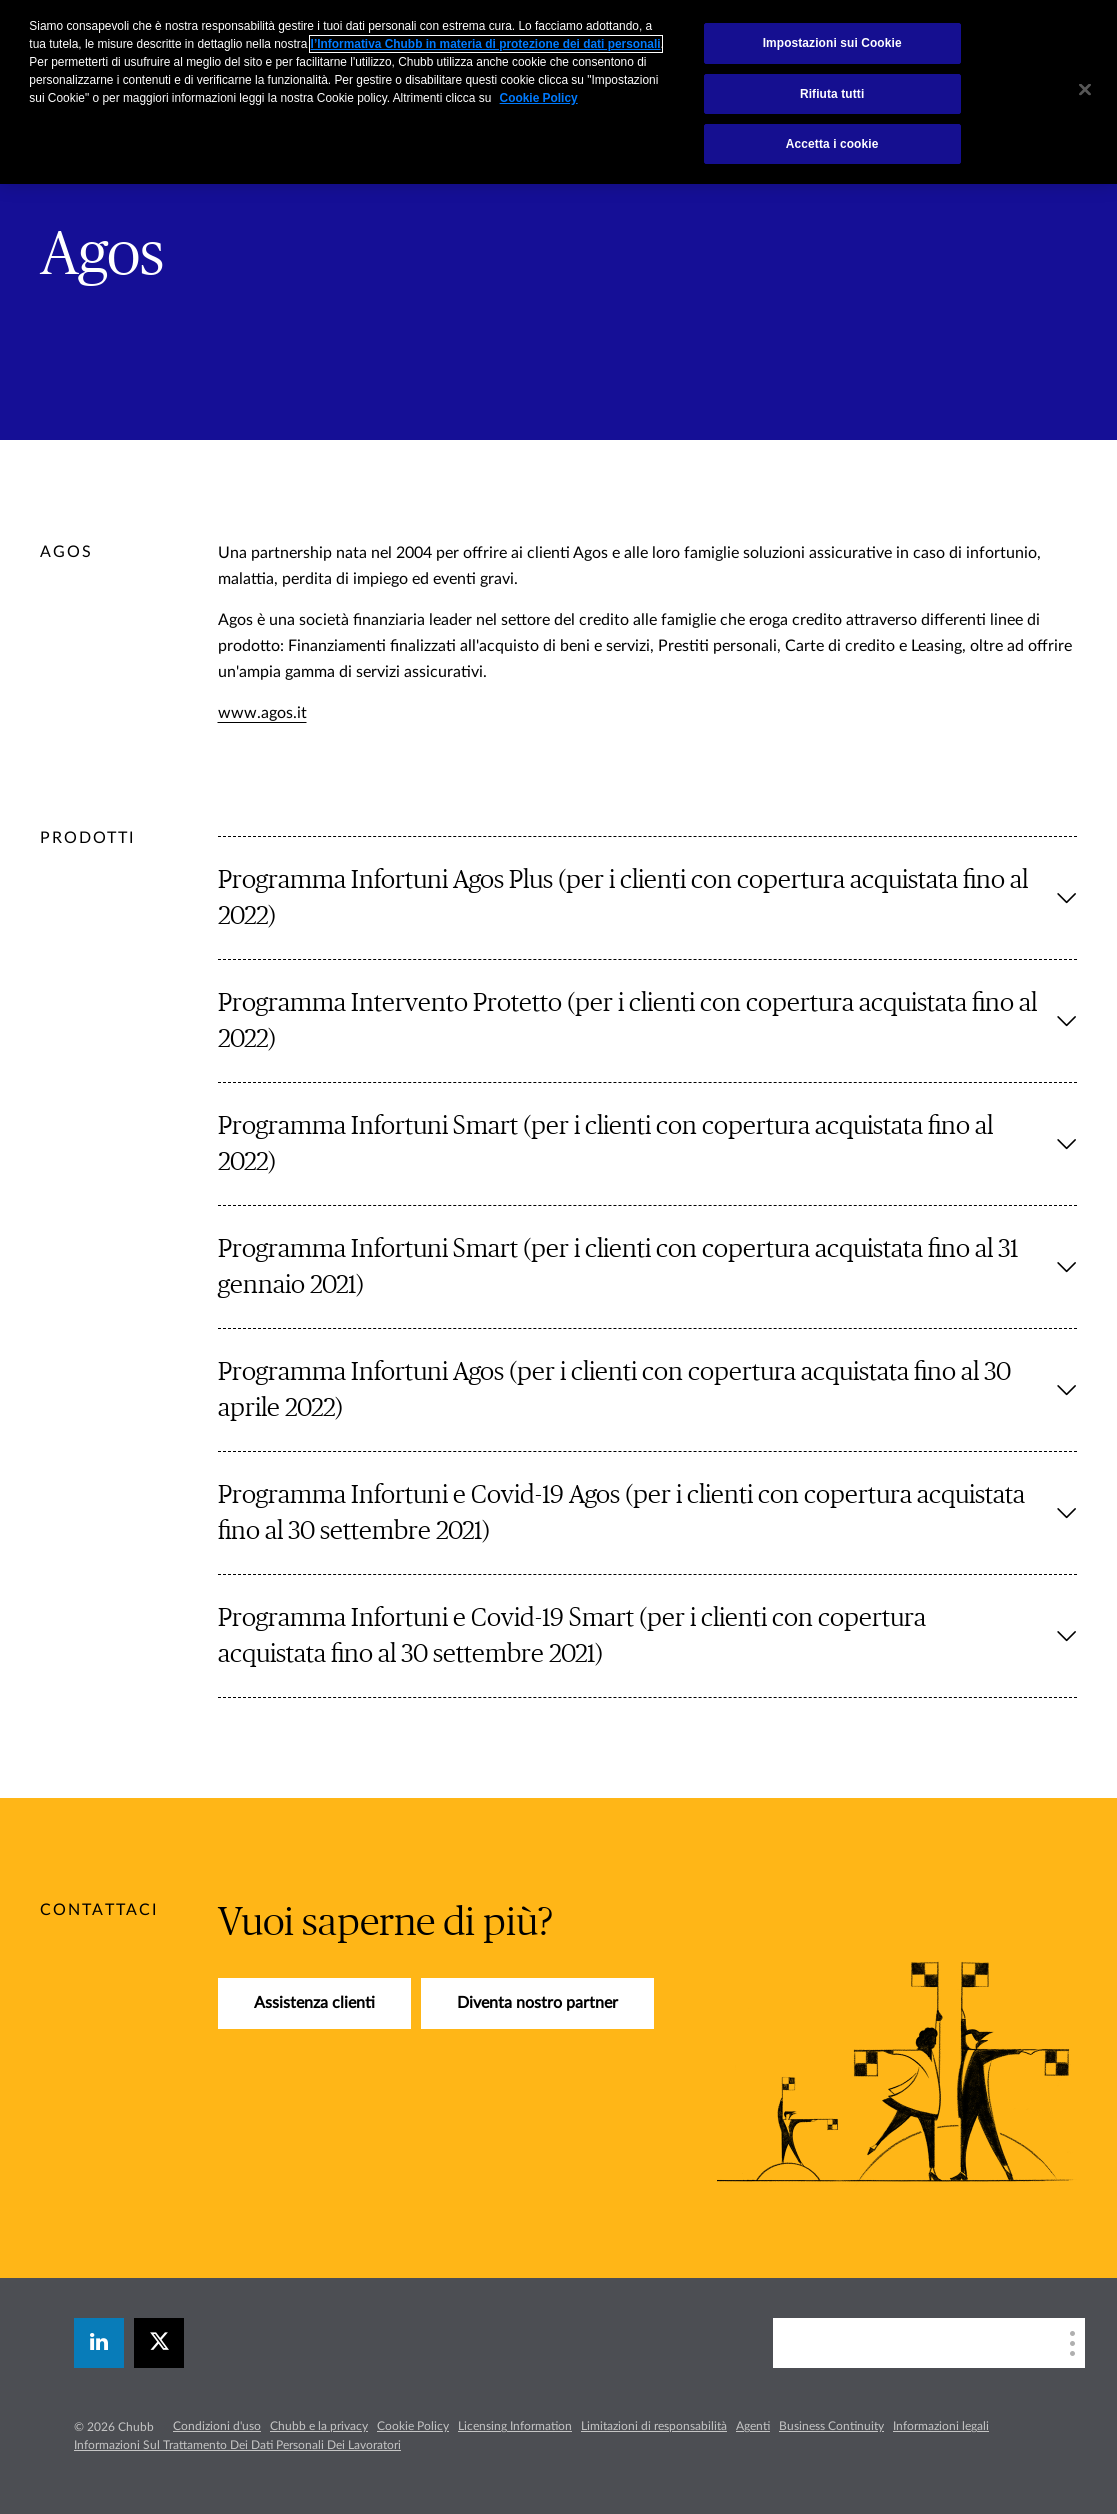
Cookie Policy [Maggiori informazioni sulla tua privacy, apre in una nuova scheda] (539, 98)
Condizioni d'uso (217, 2426)
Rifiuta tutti (832, 94)
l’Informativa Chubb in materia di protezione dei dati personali (486, 44)
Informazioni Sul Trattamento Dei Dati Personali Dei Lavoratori (237, 2445)
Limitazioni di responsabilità (654, 2426)
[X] (159, 2343)
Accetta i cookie (832, 144)
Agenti (753, 2426)
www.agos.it (262, 713)
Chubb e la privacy (319, 2426)
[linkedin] (99, 2343)
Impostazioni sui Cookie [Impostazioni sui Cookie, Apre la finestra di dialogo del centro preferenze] (832, 43)
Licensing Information (515, 2426)
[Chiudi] (1085, 90)
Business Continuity (831, 2426)
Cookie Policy (413, 2426)
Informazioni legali (941, 2426)
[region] (558, 92)
